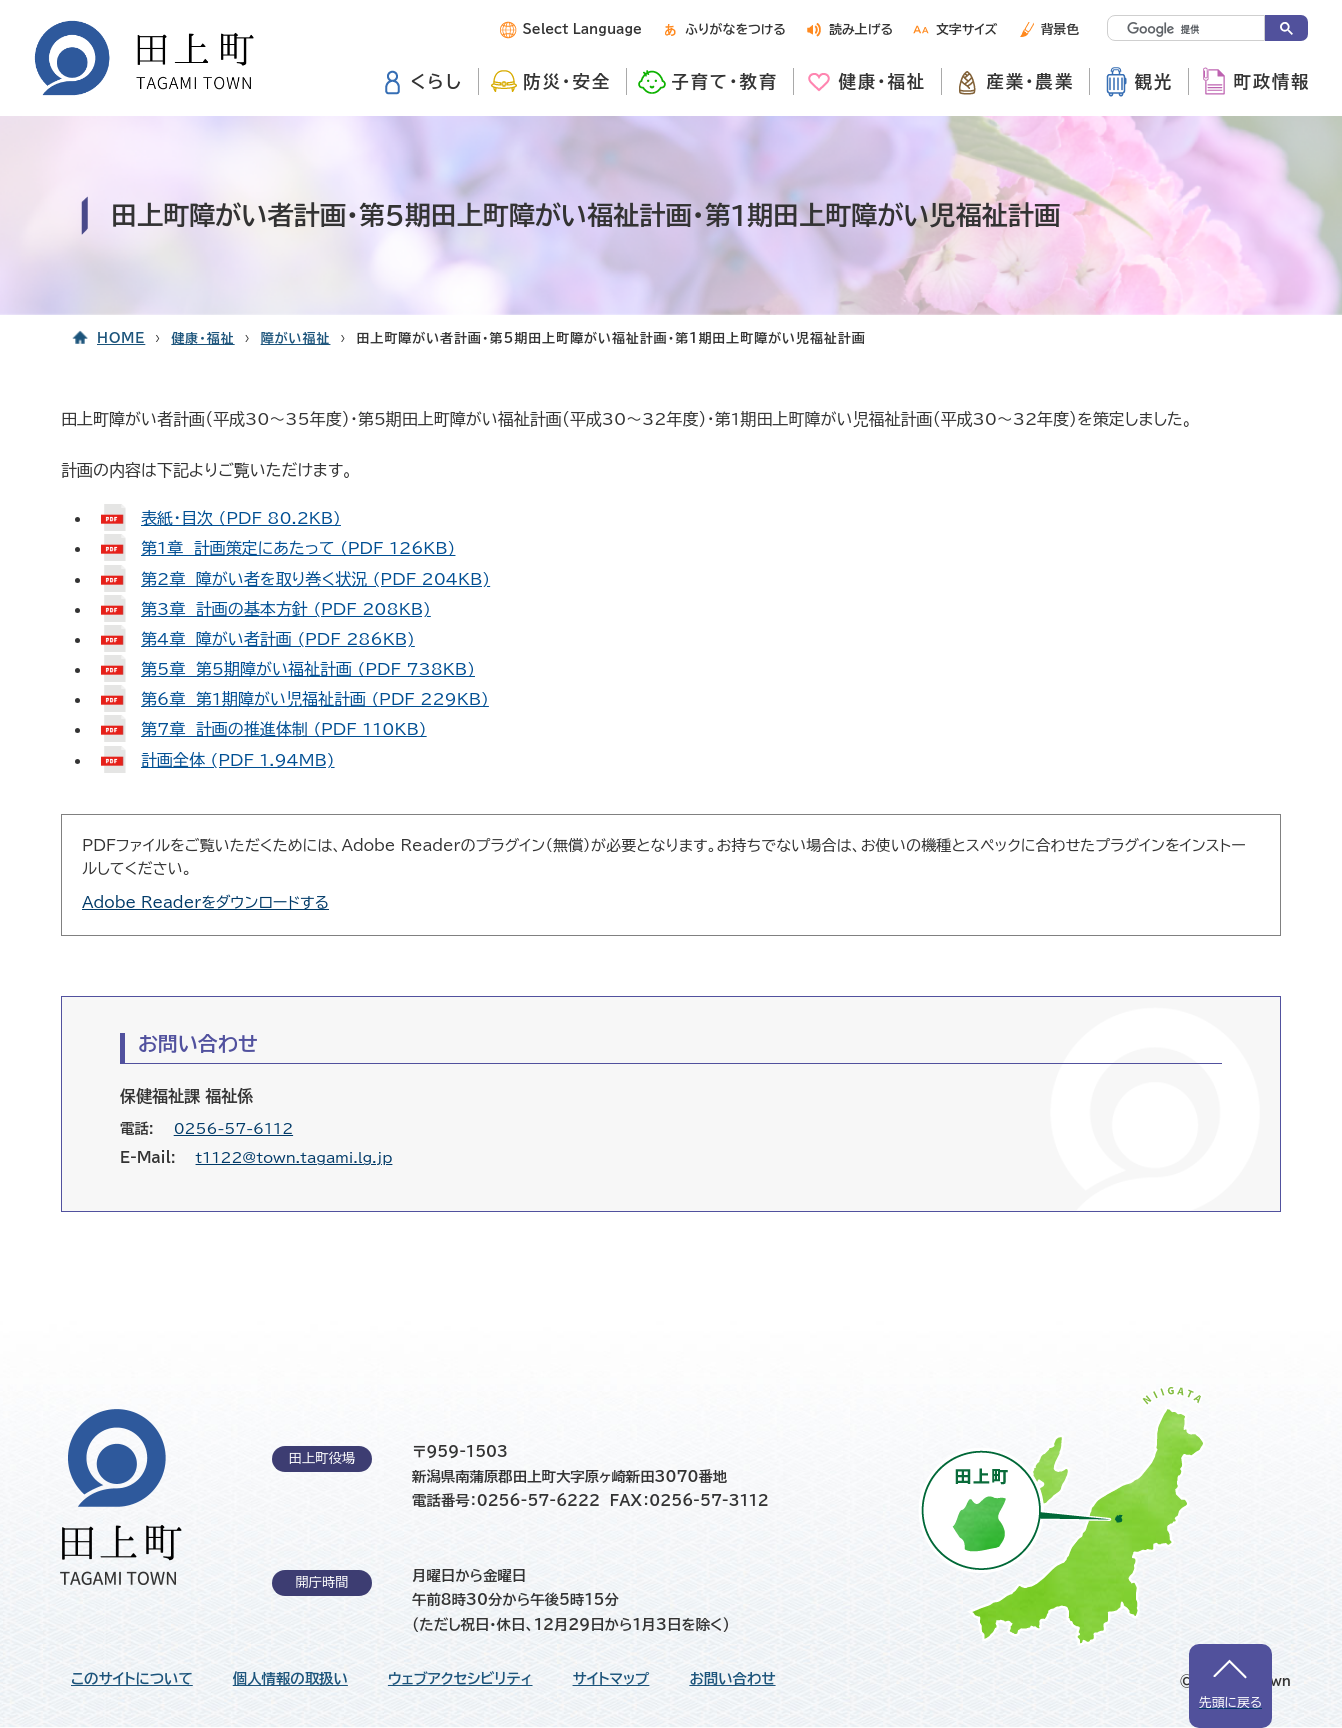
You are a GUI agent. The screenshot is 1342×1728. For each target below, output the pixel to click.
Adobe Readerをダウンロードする (205, 902)
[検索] (1169, 29)
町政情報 (1271, 81)
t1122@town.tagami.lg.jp (294, 1157)
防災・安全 (567, 81)
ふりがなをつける (735, 29)
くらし (437, 81)
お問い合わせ (732, 1679)
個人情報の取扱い (290, 1679)
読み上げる (861, 29)
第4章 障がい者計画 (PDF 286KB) (278, 639)
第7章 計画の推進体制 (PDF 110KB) (284, 729)
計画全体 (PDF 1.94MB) (238, 760)
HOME (121, 338)
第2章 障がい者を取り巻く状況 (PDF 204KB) (315, 579)
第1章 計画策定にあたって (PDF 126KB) (298, 548)
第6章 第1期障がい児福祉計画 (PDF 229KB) (315, 699)
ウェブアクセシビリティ (460, 1679)
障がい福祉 (296, 338)
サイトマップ (611, 1679)
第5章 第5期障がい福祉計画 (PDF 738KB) (308, 669)
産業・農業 (1030, 81)
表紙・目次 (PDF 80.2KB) (241, 518)
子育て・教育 (724, 81)
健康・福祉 (882, 81)
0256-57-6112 (233, 1128)
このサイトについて (132, 1679)
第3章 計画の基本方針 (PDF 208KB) (286, 609)
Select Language (582, 29)
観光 (1154, 81)
